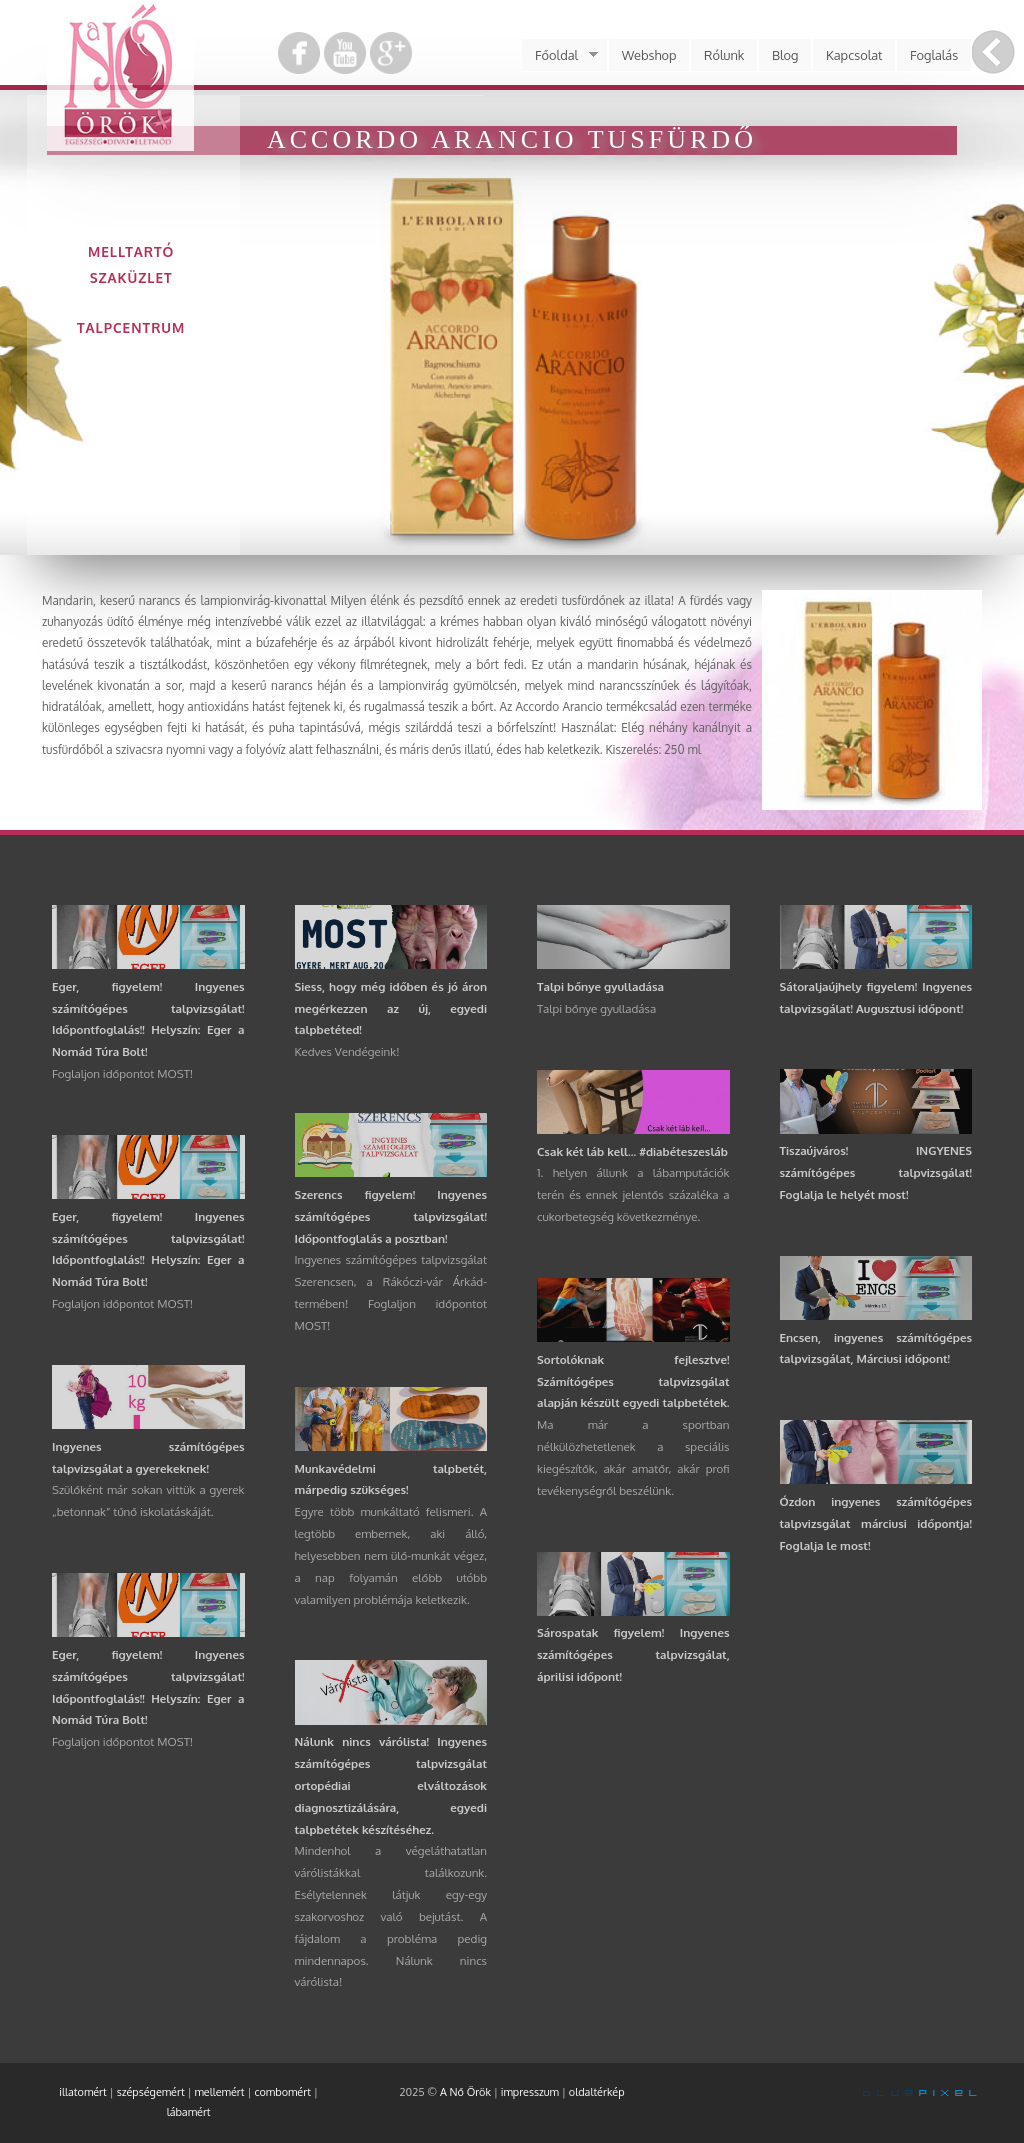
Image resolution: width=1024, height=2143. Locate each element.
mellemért (220, 2092)
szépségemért (151, 2092)
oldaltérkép (597, 2092)
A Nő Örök (465, 2092)
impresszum (530, 2092)
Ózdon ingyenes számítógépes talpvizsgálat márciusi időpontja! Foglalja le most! (876, 1523)
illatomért (83, 2092)
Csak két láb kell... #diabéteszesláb (632, 1151)
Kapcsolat (854, 55)
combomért (282, 2092)
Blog (785, 55)
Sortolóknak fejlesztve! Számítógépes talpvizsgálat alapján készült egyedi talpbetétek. (633, 1381)
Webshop (649, 55)
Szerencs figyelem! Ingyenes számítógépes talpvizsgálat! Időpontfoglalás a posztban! (391, 1216)
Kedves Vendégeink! (347, 1051)
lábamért (189, 2112)
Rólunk (724, 55)
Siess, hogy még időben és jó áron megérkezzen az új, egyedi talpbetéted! (391, 1008)
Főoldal (559, 55)
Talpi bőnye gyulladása (600, 986)
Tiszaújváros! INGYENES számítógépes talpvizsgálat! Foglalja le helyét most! (876, 1172)
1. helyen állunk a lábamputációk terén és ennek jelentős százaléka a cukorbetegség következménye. (633, 1194)
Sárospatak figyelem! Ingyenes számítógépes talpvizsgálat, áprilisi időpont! (633, 1654)
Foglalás (934, 55)
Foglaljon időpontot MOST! (122, 1073)
